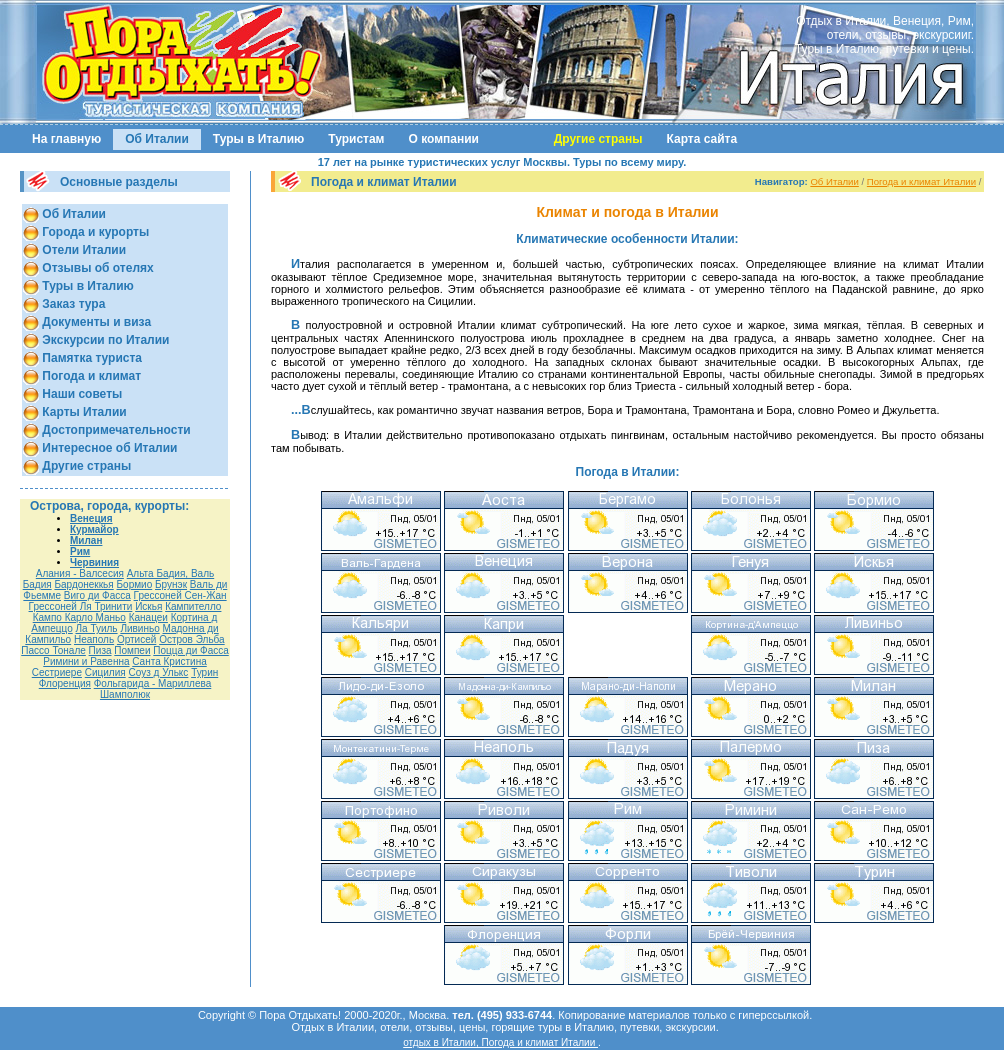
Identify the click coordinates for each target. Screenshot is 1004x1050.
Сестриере (57, 672)
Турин (204, 672)
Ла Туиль (97, 628)
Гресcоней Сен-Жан (180, 595)
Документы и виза (95, 322)
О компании (444, 139)
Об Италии (157, 139)
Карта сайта (702, 139)
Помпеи (132, 650)
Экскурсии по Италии (104, 340)
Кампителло (193, 606)
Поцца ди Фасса (190, 650)
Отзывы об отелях (96, 268)
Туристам (356, 139)
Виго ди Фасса (97, 595)
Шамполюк (125, 694)
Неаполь (94, 639)
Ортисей (136, 639)
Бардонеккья (83, 584)
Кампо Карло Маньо (79, 617)
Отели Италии (82, 250)
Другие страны (85, 466)
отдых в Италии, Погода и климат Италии (500, 1042)
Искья (148, 606)
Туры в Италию (258, 139)
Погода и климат (90, 376)
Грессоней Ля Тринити (81, 606)
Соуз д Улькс (158, 672)
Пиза (100, 650)
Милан (86, 540)
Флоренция (65, 683)
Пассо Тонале (53, 650)
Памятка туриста (90, 358)
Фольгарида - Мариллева (153, 683)
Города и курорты (94, 232)
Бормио (135, 584)
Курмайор (94, 529)
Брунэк (171, 584)
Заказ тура (72, 304)
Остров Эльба (192, 639)
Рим (80, 551)
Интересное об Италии (108, 448)
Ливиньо (139, 628)
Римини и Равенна (86, 661)
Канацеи (148, 617)
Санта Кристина (169, 661)
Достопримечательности (115, 430)
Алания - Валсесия (80, 573)
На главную (66, 139)
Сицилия (105, 672)
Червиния (94, 562)
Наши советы (80, 394)
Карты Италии (83, 412)
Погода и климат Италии (921, 181)
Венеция (91, 518)
